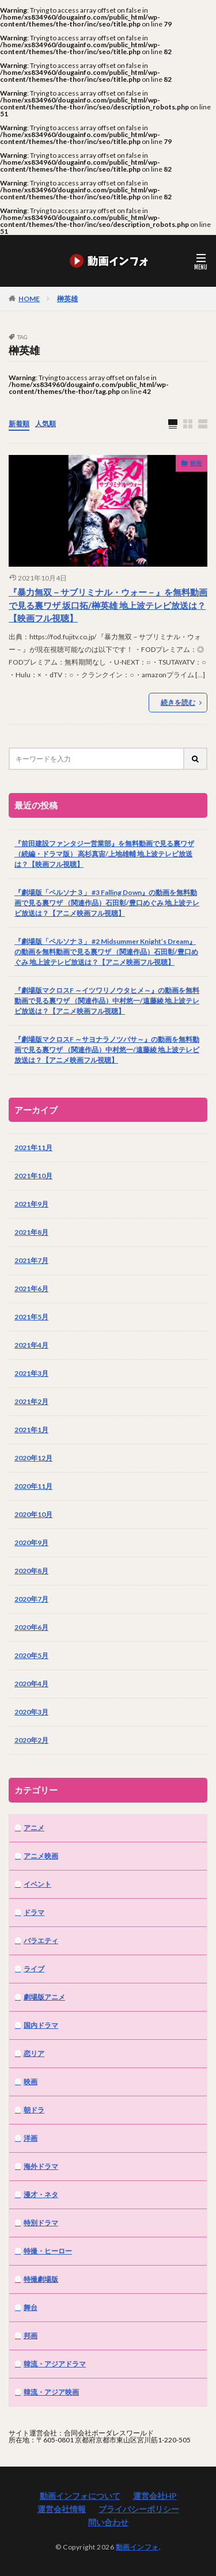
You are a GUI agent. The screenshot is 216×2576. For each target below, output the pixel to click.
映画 (196, 463)
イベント (37, 1884)
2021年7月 (31, 1260)
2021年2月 (31, 1401)
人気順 (45, 423)
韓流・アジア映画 (51, 2392)
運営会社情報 (61, 2509)
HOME (29, 298)
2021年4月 (31, 1345)
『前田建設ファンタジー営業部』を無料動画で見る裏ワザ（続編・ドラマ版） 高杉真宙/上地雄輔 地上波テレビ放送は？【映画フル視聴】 (104, 853)
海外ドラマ (41, 2166)
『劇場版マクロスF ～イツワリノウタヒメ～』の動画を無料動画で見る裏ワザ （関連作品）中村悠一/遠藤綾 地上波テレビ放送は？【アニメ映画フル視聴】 (106, 1000)
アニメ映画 (41, 1856)
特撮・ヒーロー (48, 2251)
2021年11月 (33, 1147)
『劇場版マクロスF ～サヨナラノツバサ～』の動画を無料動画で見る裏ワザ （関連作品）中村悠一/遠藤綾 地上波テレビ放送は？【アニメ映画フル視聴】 (106, 1049)
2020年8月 (31, 1570)
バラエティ (41, 1940)
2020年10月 (33, 1514)
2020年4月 (31, 1683)
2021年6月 (31, 1288)
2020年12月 (33, 1458)
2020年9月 (31, 1542)
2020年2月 (31, 1740)
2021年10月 (33, 1175)
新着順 (19, 423)
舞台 (30, 2307)
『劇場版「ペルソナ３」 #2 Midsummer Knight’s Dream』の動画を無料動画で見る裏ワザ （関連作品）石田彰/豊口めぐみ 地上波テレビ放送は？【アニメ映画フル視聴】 (106, 951)
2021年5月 (31, 1316)
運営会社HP (155, 2496)
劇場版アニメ (44, 1997)
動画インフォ (137, 2547)
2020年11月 (33, 1486)
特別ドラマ (41, 2222)
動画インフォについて (80, 2496)
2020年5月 (31, 1655)
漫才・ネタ (41, 2194)
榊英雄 (67, 298)
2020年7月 (31, 1599)
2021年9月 (31, 1204)
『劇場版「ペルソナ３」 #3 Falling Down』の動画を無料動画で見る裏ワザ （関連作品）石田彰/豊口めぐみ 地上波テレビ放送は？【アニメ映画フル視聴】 (106, 902)
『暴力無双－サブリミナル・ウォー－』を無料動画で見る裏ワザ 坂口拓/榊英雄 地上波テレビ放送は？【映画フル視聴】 (108, 605)
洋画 (30, 2138)
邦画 (30, 2335)
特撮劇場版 (41, 2279)
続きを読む (178, 702)
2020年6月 (31, 1627)
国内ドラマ (41, 2025)
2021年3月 (31, 1373)
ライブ (34, 1968)
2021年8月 (31, 1232)
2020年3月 (31, 1712)
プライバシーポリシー (138, 2509)
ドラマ (34, 1912)
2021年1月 (31, 1429)
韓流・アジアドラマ (55, 2363)
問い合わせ (108, 2522)
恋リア (34, 2053)
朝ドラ (34, 2109)
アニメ (34, 1827)
